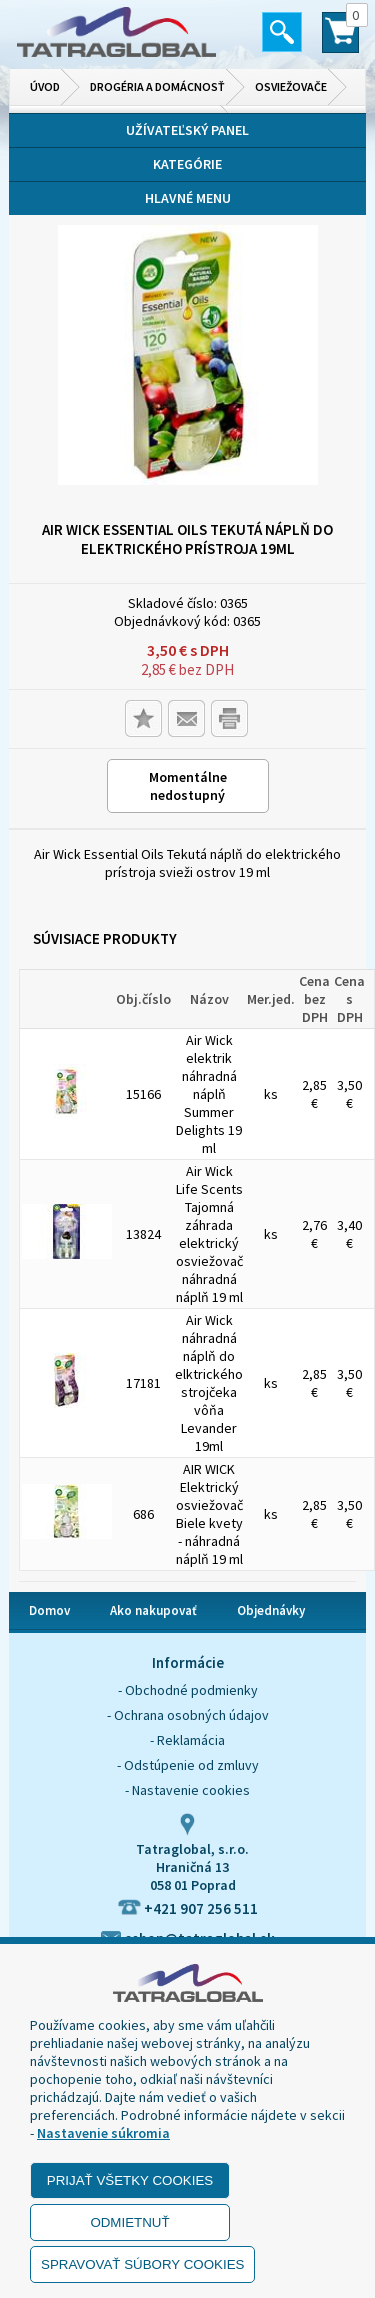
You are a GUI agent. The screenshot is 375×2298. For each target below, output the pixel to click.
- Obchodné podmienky (188, 1690)
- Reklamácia (187, 1740)
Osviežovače (291, 86)
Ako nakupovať (153, 1610)
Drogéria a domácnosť (157, 86)
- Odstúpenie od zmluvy (188, 1765)
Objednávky (271, 1610)
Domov (49, 1610)
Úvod (45, 86)
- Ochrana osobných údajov (188, 1715)
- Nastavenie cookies (187, 1790)
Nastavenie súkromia (103, 2133)
